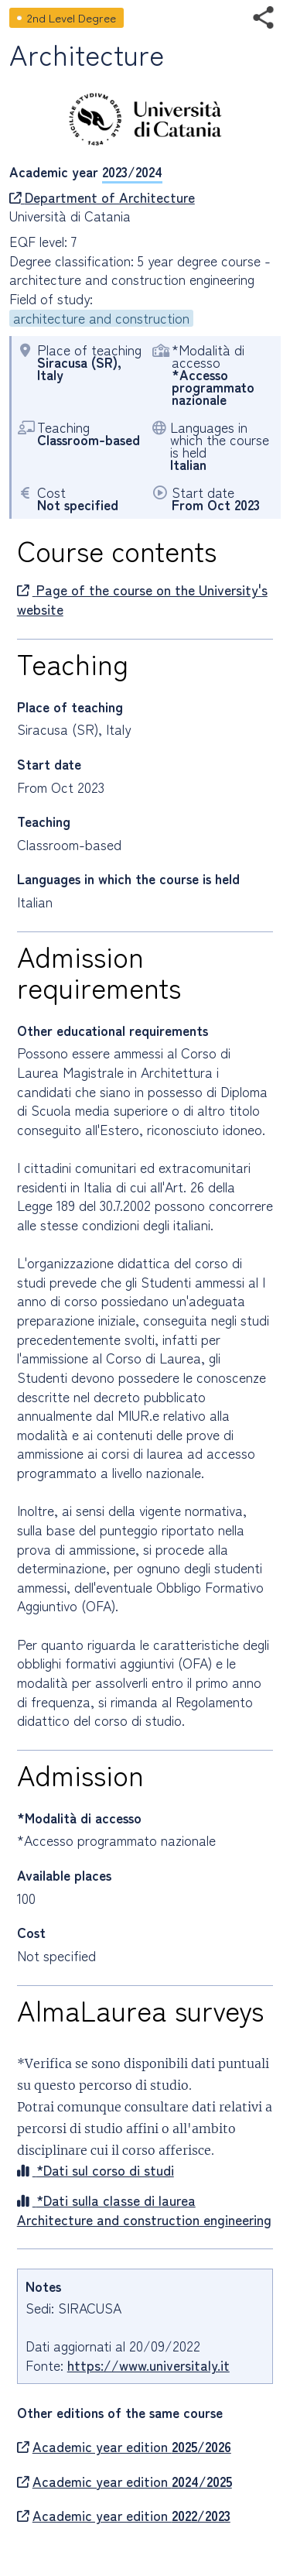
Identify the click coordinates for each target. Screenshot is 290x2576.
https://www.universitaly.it (148, 2365)
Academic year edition (124, 2446)
